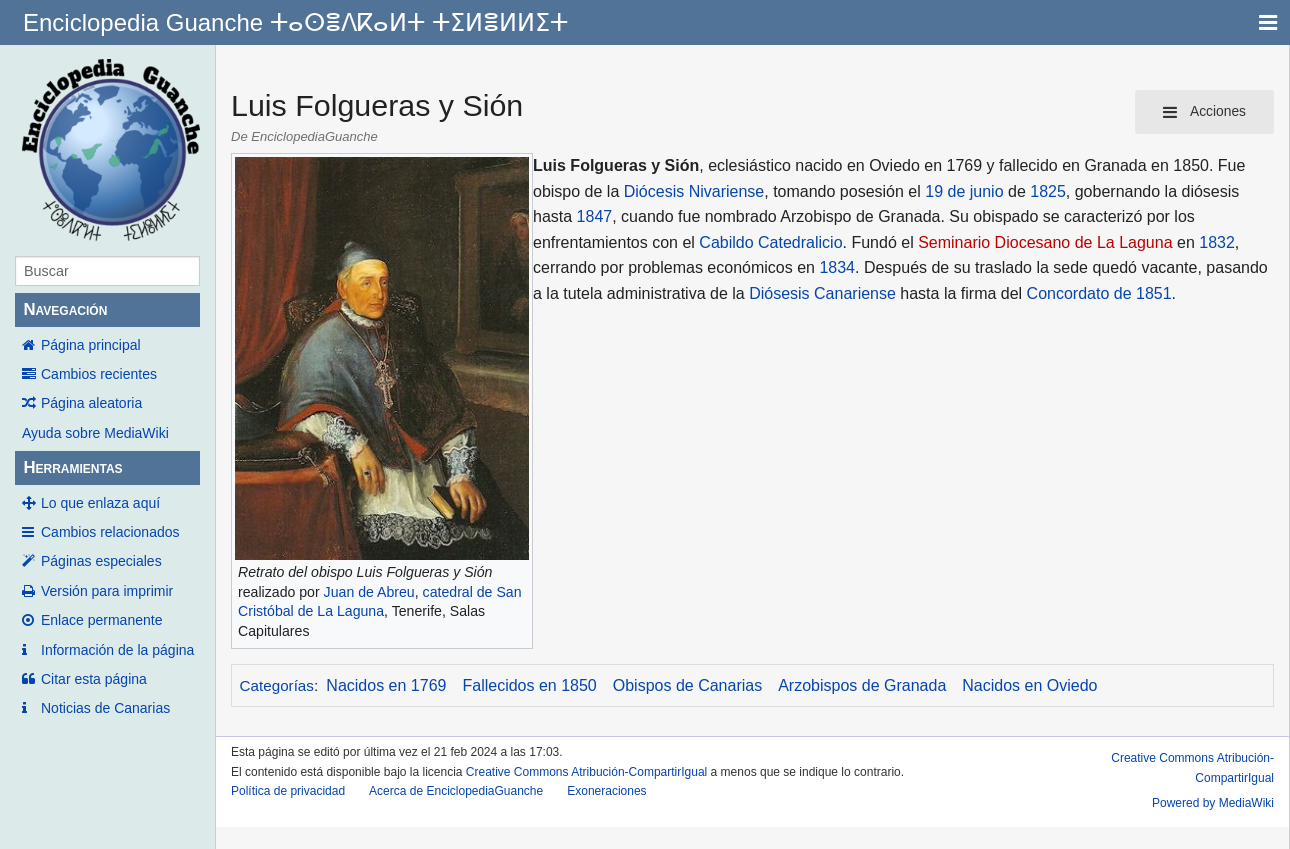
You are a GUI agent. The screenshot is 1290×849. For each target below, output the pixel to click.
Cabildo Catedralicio (770, 242)
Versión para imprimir (107, 591)
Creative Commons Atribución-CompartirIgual (586, 772)
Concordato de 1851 (1099, 293)
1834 (837, 267)
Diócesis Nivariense (694, 191)
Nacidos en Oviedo (1029, 685)
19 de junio (964, 191)
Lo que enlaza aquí (100, 503)
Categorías (277, 685)
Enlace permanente (101, 620)
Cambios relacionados (110, 532)
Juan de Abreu (369, 592)
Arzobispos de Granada (862, 685)
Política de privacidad (288, 791)
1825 (1048, 191)
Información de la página (117, 650)
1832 (1217, 242)
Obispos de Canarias (687, 685)
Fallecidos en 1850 (529, 685)
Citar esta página (94, 679)
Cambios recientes (99, 374)
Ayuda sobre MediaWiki (95, 433)
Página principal (91, 345)
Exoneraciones (606, 791)
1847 (595, 216)
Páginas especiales (101, 561)
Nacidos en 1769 (386, 685)
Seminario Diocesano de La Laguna (1045, 242)
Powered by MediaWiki (1213, 803)
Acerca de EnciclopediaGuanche (456, 791)
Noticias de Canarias (105, 708)
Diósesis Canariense (822, 293)
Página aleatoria (91, 403)
